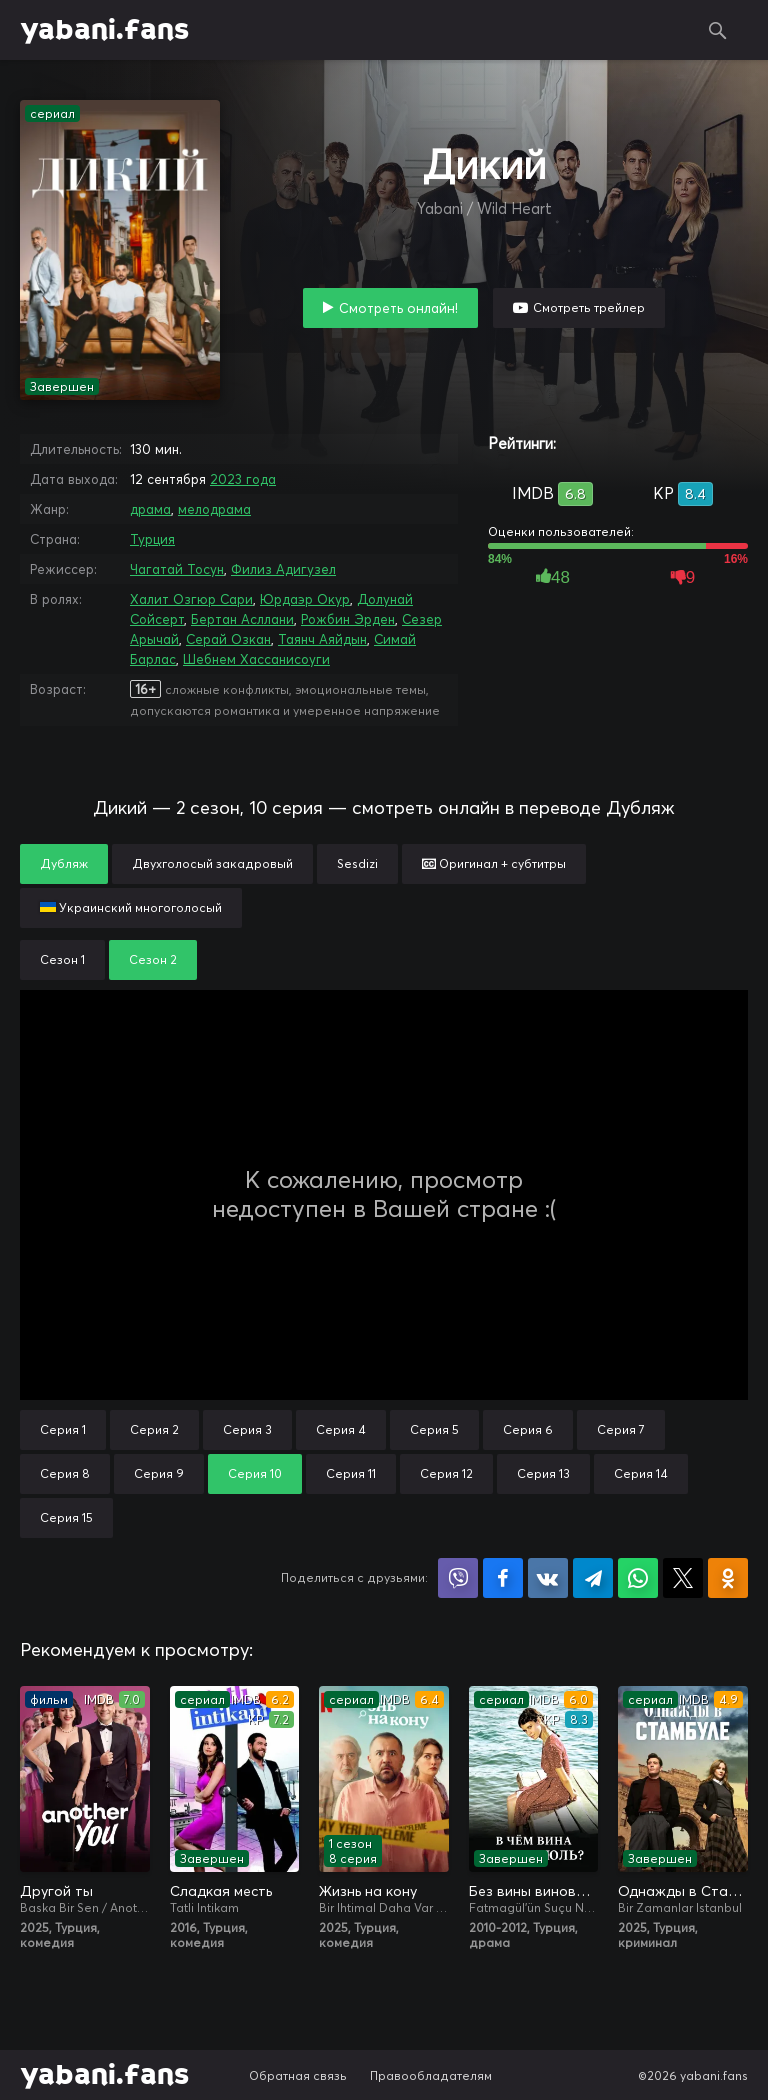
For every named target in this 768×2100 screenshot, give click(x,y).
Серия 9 (159, 1473)
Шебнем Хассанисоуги (256, 659)
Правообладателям (431, 2075)
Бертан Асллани (242, 619)
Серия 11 (351, 1473)
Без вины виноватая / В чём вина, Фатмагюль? (534, 1891)
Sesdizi (357, 863)
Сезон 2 (153, 959)
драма (150, 509)
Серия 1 (63, 1429)
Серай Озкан (228, 639)
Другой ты (56, 1891)
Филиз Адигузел (283, 569)
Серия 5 (434, 1429)
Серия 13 (543, 1473)
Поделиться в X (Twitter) (683, 1578)
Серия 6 (528, 1429)
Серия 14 (641, 1473)
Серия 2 (154, 1429)
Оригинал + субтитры (494, 863)
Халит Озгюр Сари (191, 599)
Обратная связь (298, 2075)
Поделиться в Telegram (593, 1578)
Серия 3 (247, 1429)
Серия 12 (446, 1473)
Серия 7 (621, 1429)
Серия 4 (341, 1429)
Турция (152, 539)
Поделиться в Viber (458, 1578)
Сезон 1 (62, 959)
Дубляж (64, 863)
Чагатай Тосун (177, 569)
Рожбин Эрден (348, 619)
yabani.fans (104, 30)
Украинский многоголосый (131, 907)
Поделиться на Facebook (503, 1578)
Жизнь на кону (368, 1891)
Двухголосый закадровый (212, 863)
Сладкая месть (221, 1891)
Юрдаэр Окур (305, 599)
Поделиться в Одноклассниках (728, 1578)
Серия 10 (255, 1473)
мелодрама (214, 509)
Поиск (718, 30)
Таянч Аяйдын (322, 639)
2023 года (243, 479)
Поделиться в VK (548, 1578)
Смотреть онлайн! (398, 308)
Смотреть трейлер (589, 307)
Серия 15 (66, 1517)
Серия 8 (65, 1473)
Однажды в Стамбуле (683, 1891)
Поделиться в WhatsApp (638, 1578)
